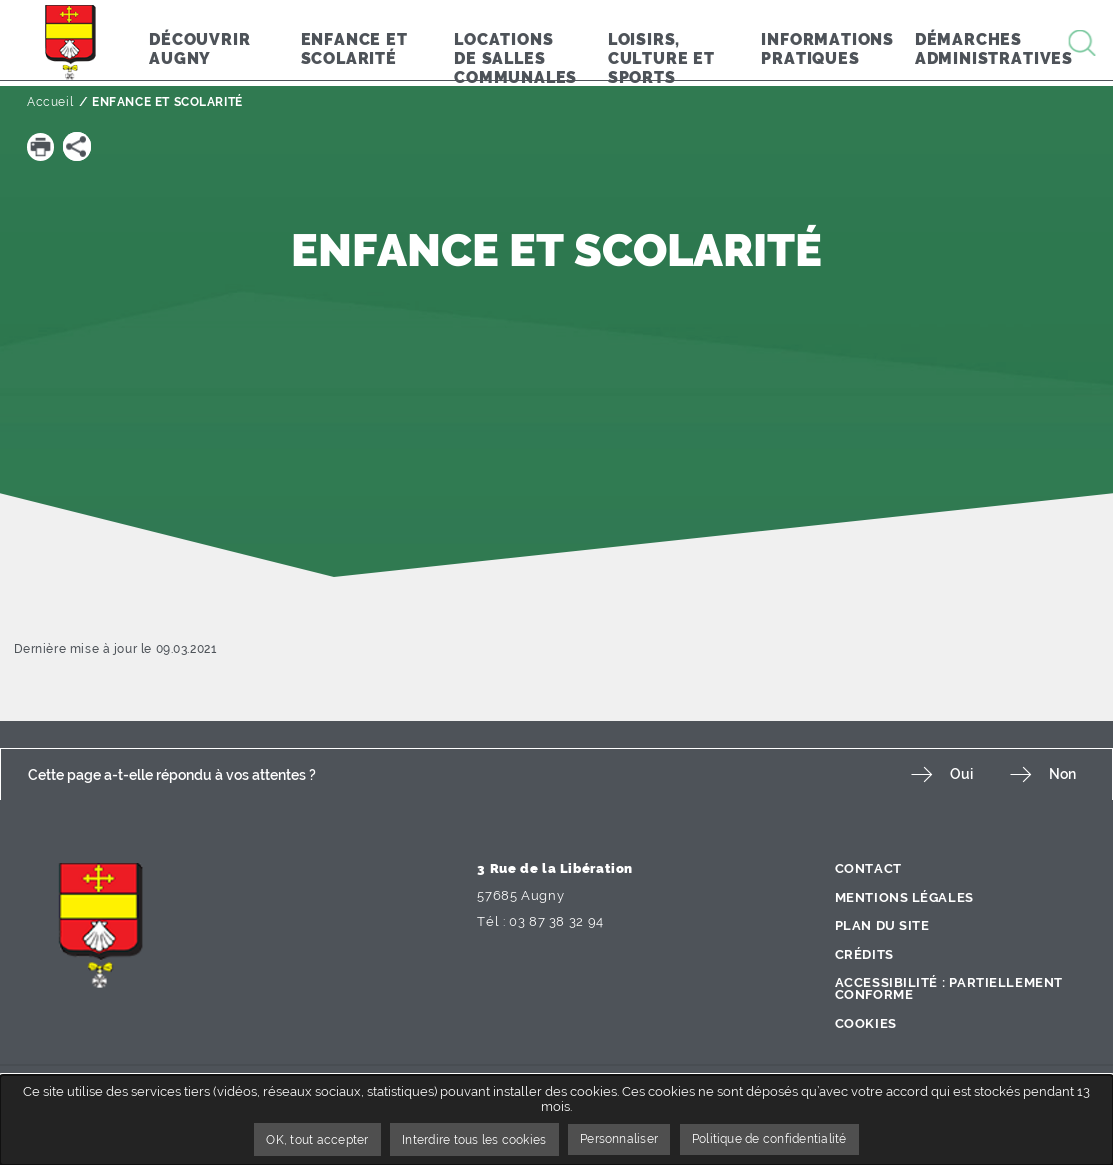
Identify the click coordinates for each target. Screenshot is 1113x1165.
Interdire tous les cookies (464, 1139)
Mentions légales (905, 897)
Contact (868, 868)
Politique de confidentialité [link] (788, 1139)
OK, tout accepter (294, 1139)
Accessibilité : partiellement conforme (950, 989)
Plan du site (883, 925)
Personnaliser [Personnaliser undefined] (623, 1139)
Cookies (866, 1023)
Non (1062, 774)
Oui (956, 774)
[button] (40, 145)
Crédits (864, 954)
